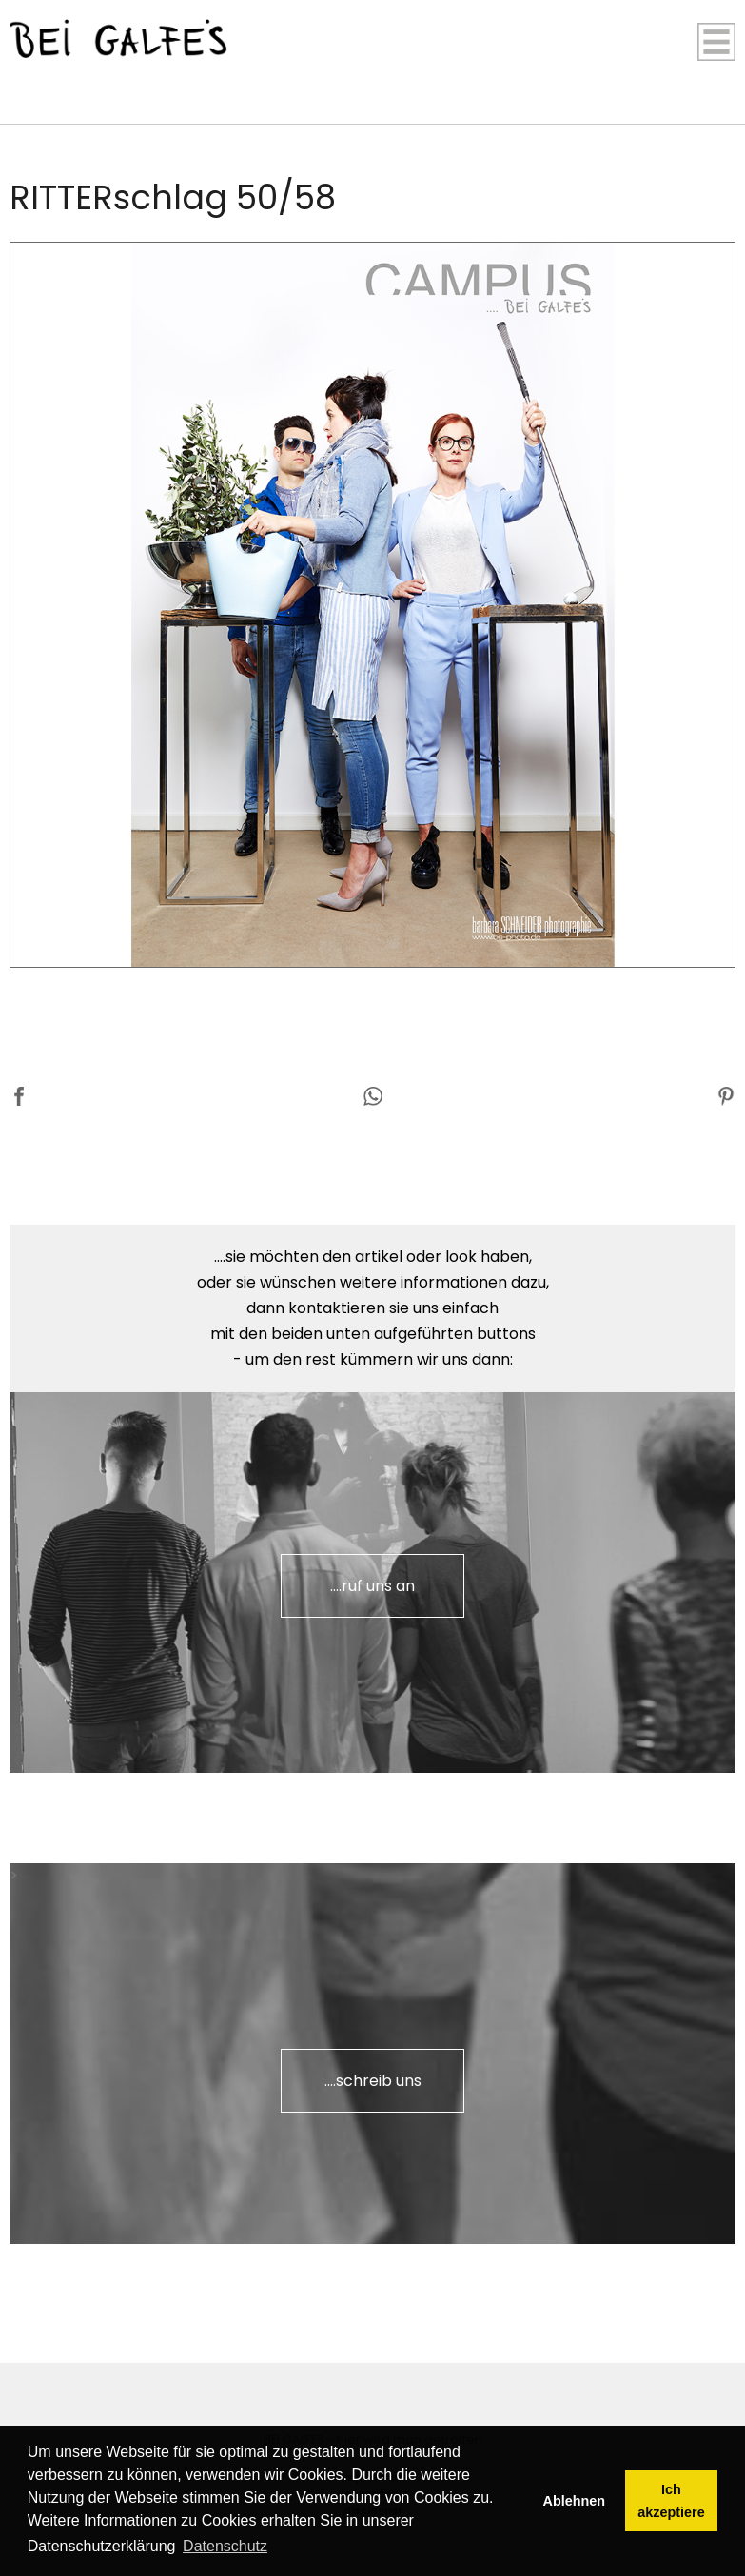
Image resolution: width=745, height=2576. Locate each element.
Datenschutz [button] (225, 2546)
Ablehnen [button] (574, 2500)
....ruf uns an (372, 1586)
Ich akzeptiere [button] (670, 2501)
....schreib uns (373, 2081)
